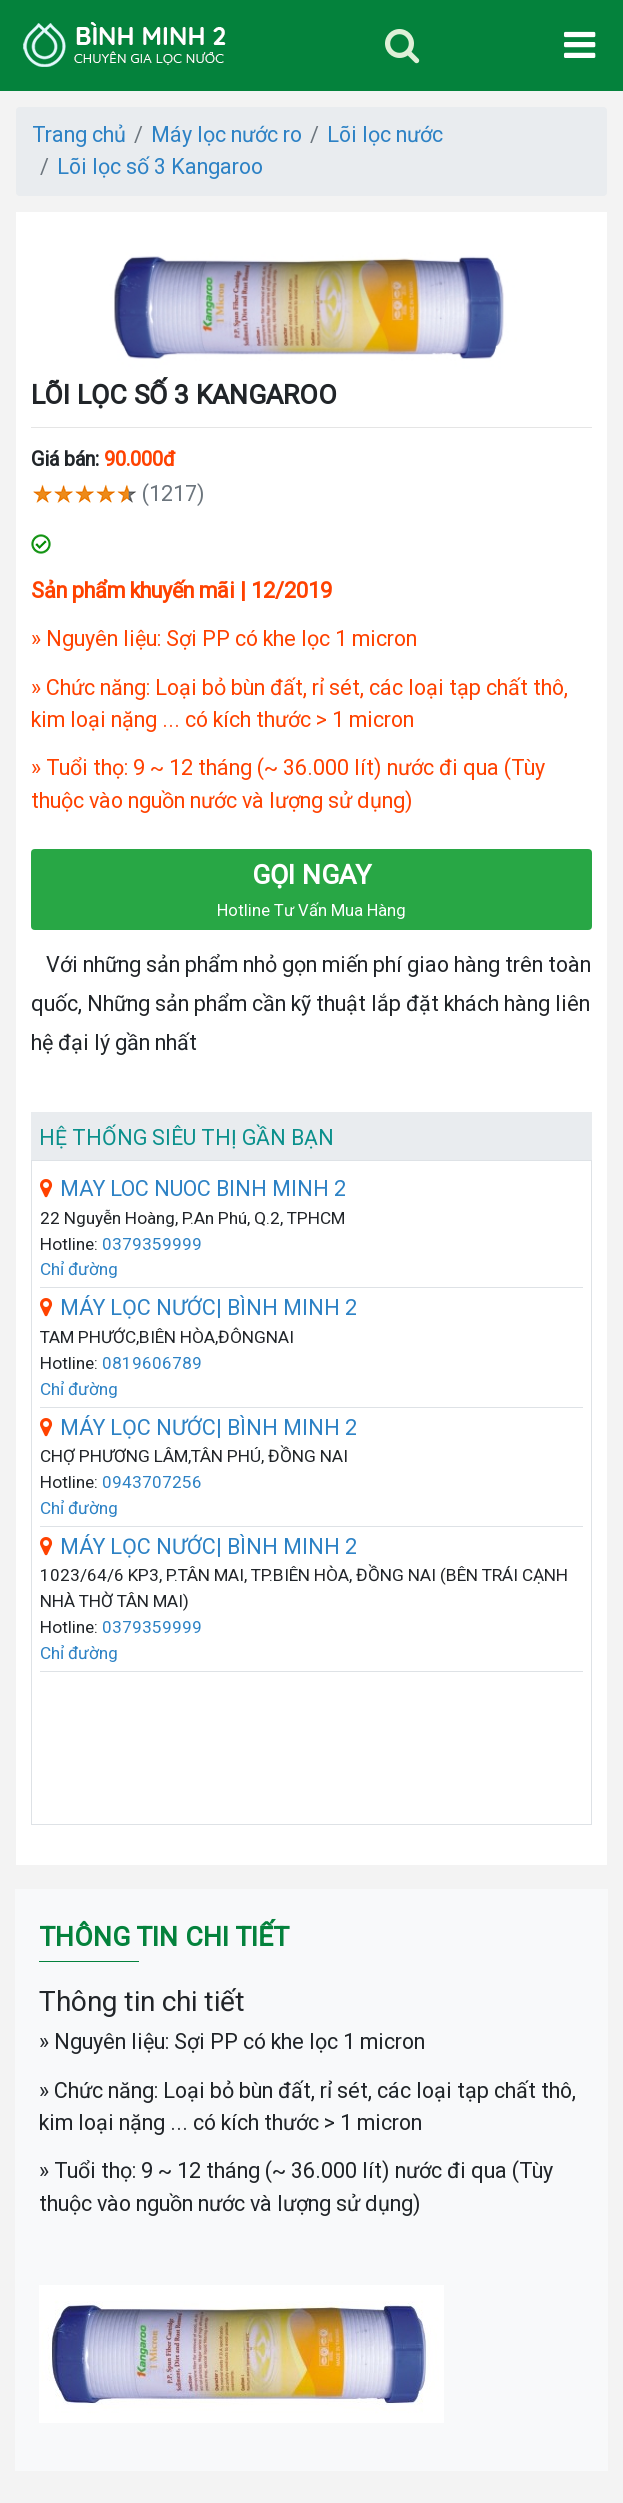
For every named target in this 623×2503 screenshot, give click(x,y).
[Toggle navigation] (402, 46)
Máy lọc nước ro (226, 134)
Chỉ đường (79, 1269)
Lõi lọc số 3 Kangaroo (160, 166)
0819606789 (152, 1363)
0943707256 (152, 1482)
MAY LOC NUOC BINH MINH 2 (193, 1188)
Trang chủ (79, 134)
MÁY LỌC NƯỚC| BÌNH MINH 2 (198, 1307)
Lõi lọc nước (385, 134)
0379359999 (152, 1244)
